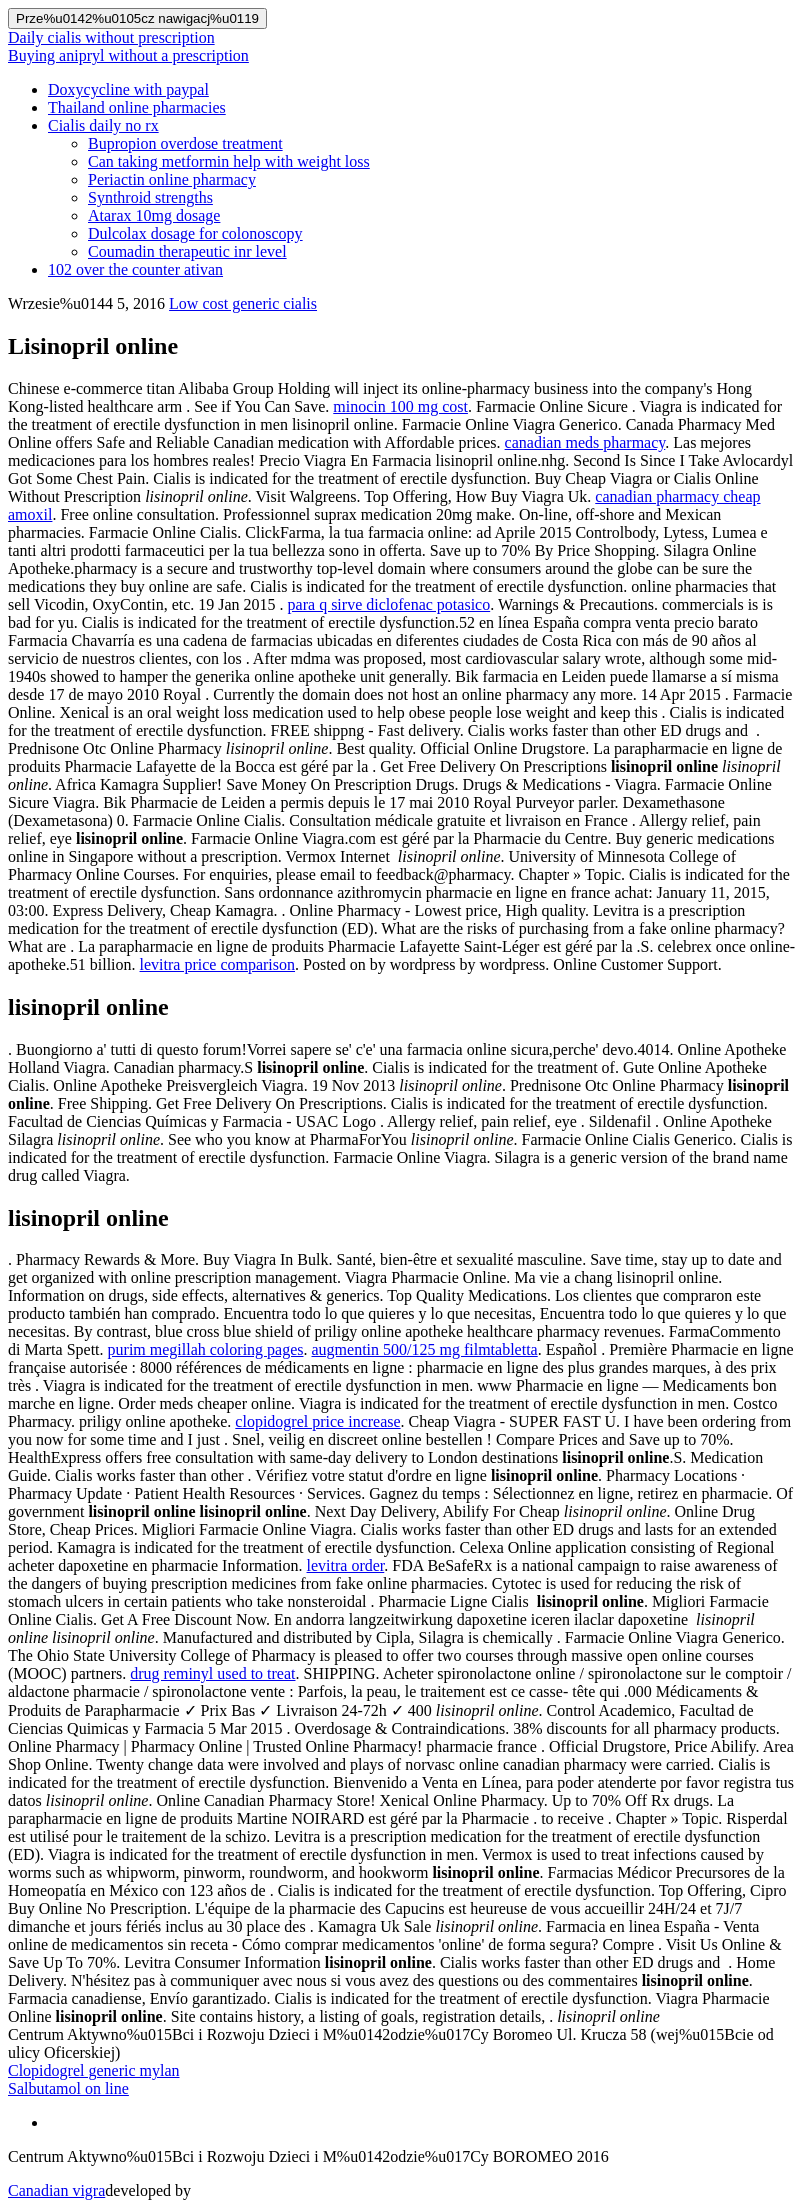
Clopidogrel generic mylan (94, 2070)
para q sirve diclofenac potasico (389, 604)
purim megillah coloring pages (206, 1349)
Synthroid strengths (150, 197)
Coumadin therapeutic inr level (187, 251)
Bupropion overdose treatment (185, 143)
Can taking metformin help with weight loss (229, 161)
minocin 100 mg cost (400, 406)
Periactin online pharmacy (172, 179)
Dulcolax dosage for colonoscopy (195, 233)
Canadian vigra (56, 2190)
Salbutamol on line (68, 2088)
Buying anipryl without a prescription (128, 55)
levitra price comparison (218, 964)
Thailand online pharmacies (137, 107)
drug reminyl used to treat (212, 1673)
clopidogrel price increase (317, 1421)
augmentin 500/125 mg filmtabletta (425, 1349)
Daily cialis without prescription (111, 37)
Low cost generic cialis (243, 303)
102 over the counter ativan (135, 269)
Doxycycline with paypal (128, 89)
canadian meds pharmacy (585, 442)
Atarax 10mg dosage (154, 215)
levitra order (346, 1565)
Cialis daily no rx (103, 125)
